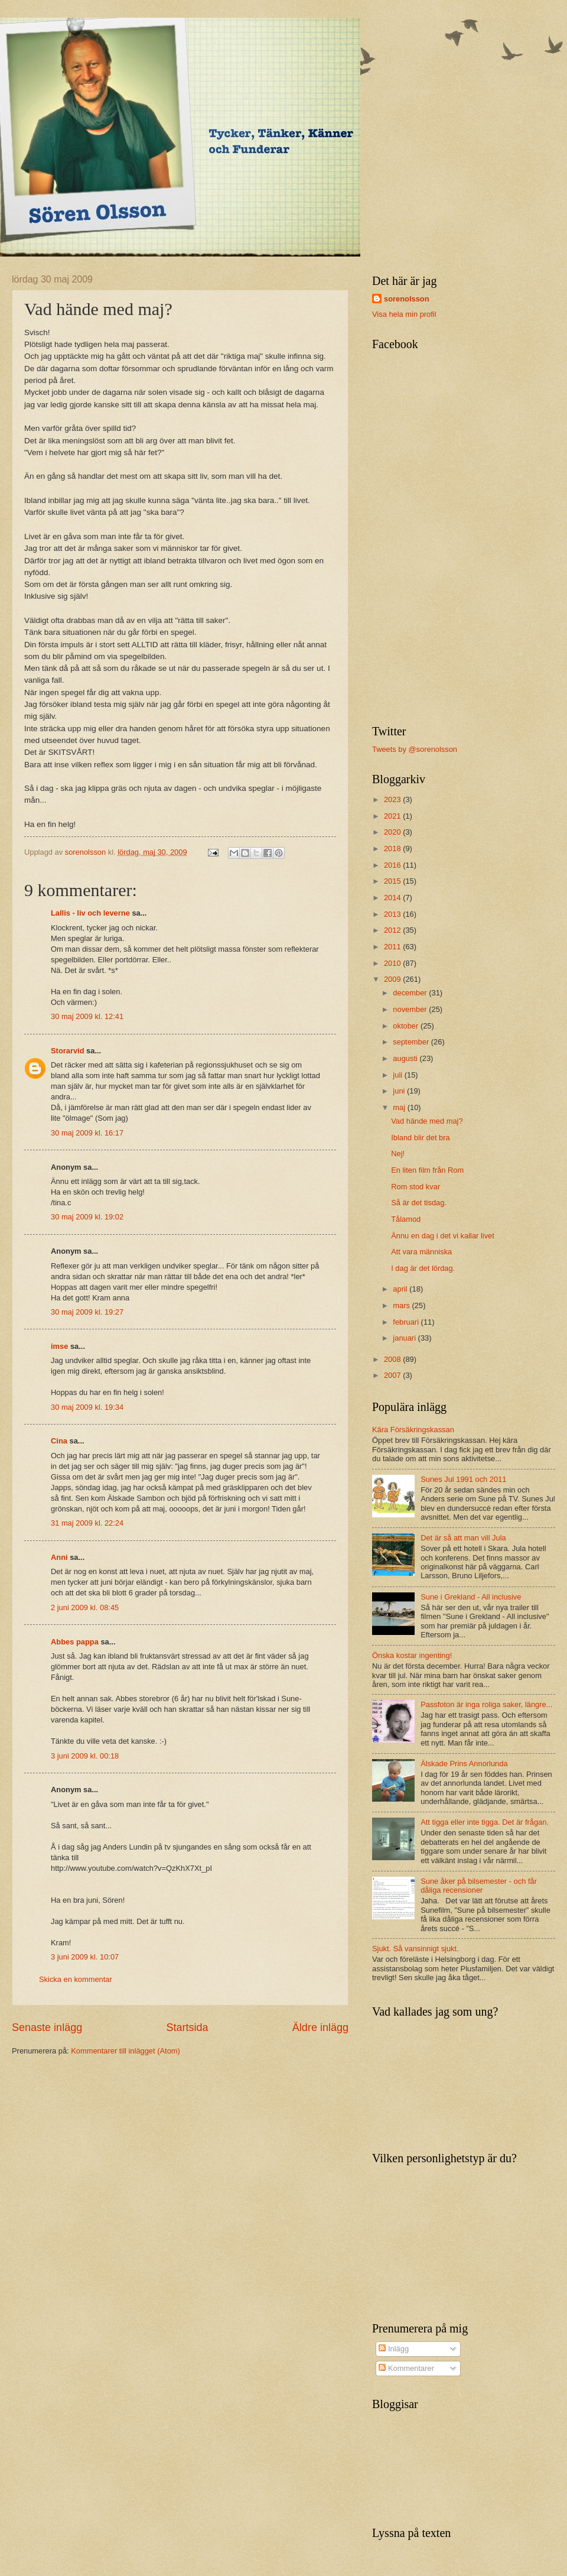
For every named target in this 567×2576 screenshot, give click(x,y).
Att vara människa (421, 1251)
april (401, 1288)
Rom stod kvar (415, 1186)
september (412, 1041)
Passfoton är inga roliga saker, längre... (486, 1704)
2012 (393, 930)
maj (400, 1107)
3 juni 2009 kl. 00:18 (85, 1755)
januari (405, 1338)
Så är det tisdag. (419, 1202)
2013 (393, 914)
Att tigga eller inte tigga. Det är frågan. (485, 1822)
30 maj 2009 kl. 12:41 (87, 1016)
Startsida (187, 2027)
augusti (406, 1058)
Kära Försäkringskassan (413, 1429)
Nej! (398, 1153)
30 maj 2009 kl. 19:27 (87, 1312)
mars (402, 1305)
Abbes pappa (75, 1641)
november (411, 1009)
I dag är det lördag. (423, 1268)
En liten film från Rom (427, 1170)
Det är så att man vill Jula (463, 1537)
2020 (393, 832)
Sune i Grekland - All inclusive (471, 1596)
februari (407, 1322)
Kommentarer (406, 2368)
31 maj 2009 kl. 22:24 (87, 1523)
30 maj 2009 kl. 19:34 (87, 1407)
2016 (393, 865)
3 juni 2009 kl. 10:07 (85, 1956)
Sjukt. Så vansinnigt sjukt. (415, 1948)
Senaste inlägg (47, 2027)
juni (400, 1090)
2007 (393, 1375)
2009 (393, 979)
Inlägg (394, 2348)
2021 (393, 816)
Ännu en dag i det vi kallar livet (442, 1235)
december (411, 992)
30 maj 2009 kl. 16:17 (87, 1132)
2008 (393, 1359)
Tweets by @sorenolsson (414, 749)
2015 (393, 881)
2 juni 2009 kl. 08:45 (85, 1607)
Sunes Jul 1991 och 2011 (463, 1479)
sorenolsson (406, 298)
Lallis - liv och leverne (90, 913)
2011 (393, 946)
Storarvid (67, 1050)
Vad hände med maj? (426, 1121)
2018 (393, 848)
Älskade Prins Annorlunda (464, 1763)
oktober (407, 1025)
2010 (393, 963)
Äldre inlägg (320, 2027)
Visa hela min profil (404, 314)
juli (398, 1074)
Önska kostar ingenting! (412, 1655)
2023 (393, 799)
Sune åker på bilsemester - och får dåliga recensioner (479, 1885)
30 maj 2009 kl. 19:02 (87, 1216)
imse (59, 1346)
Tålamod (406, 1219)
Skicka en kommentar (75, 1979)
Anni (59, 1557)
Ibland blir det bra (420, 1137)
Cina (59, 1440)
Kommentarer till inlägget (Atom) (125, 2050)
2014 (393, 897)
